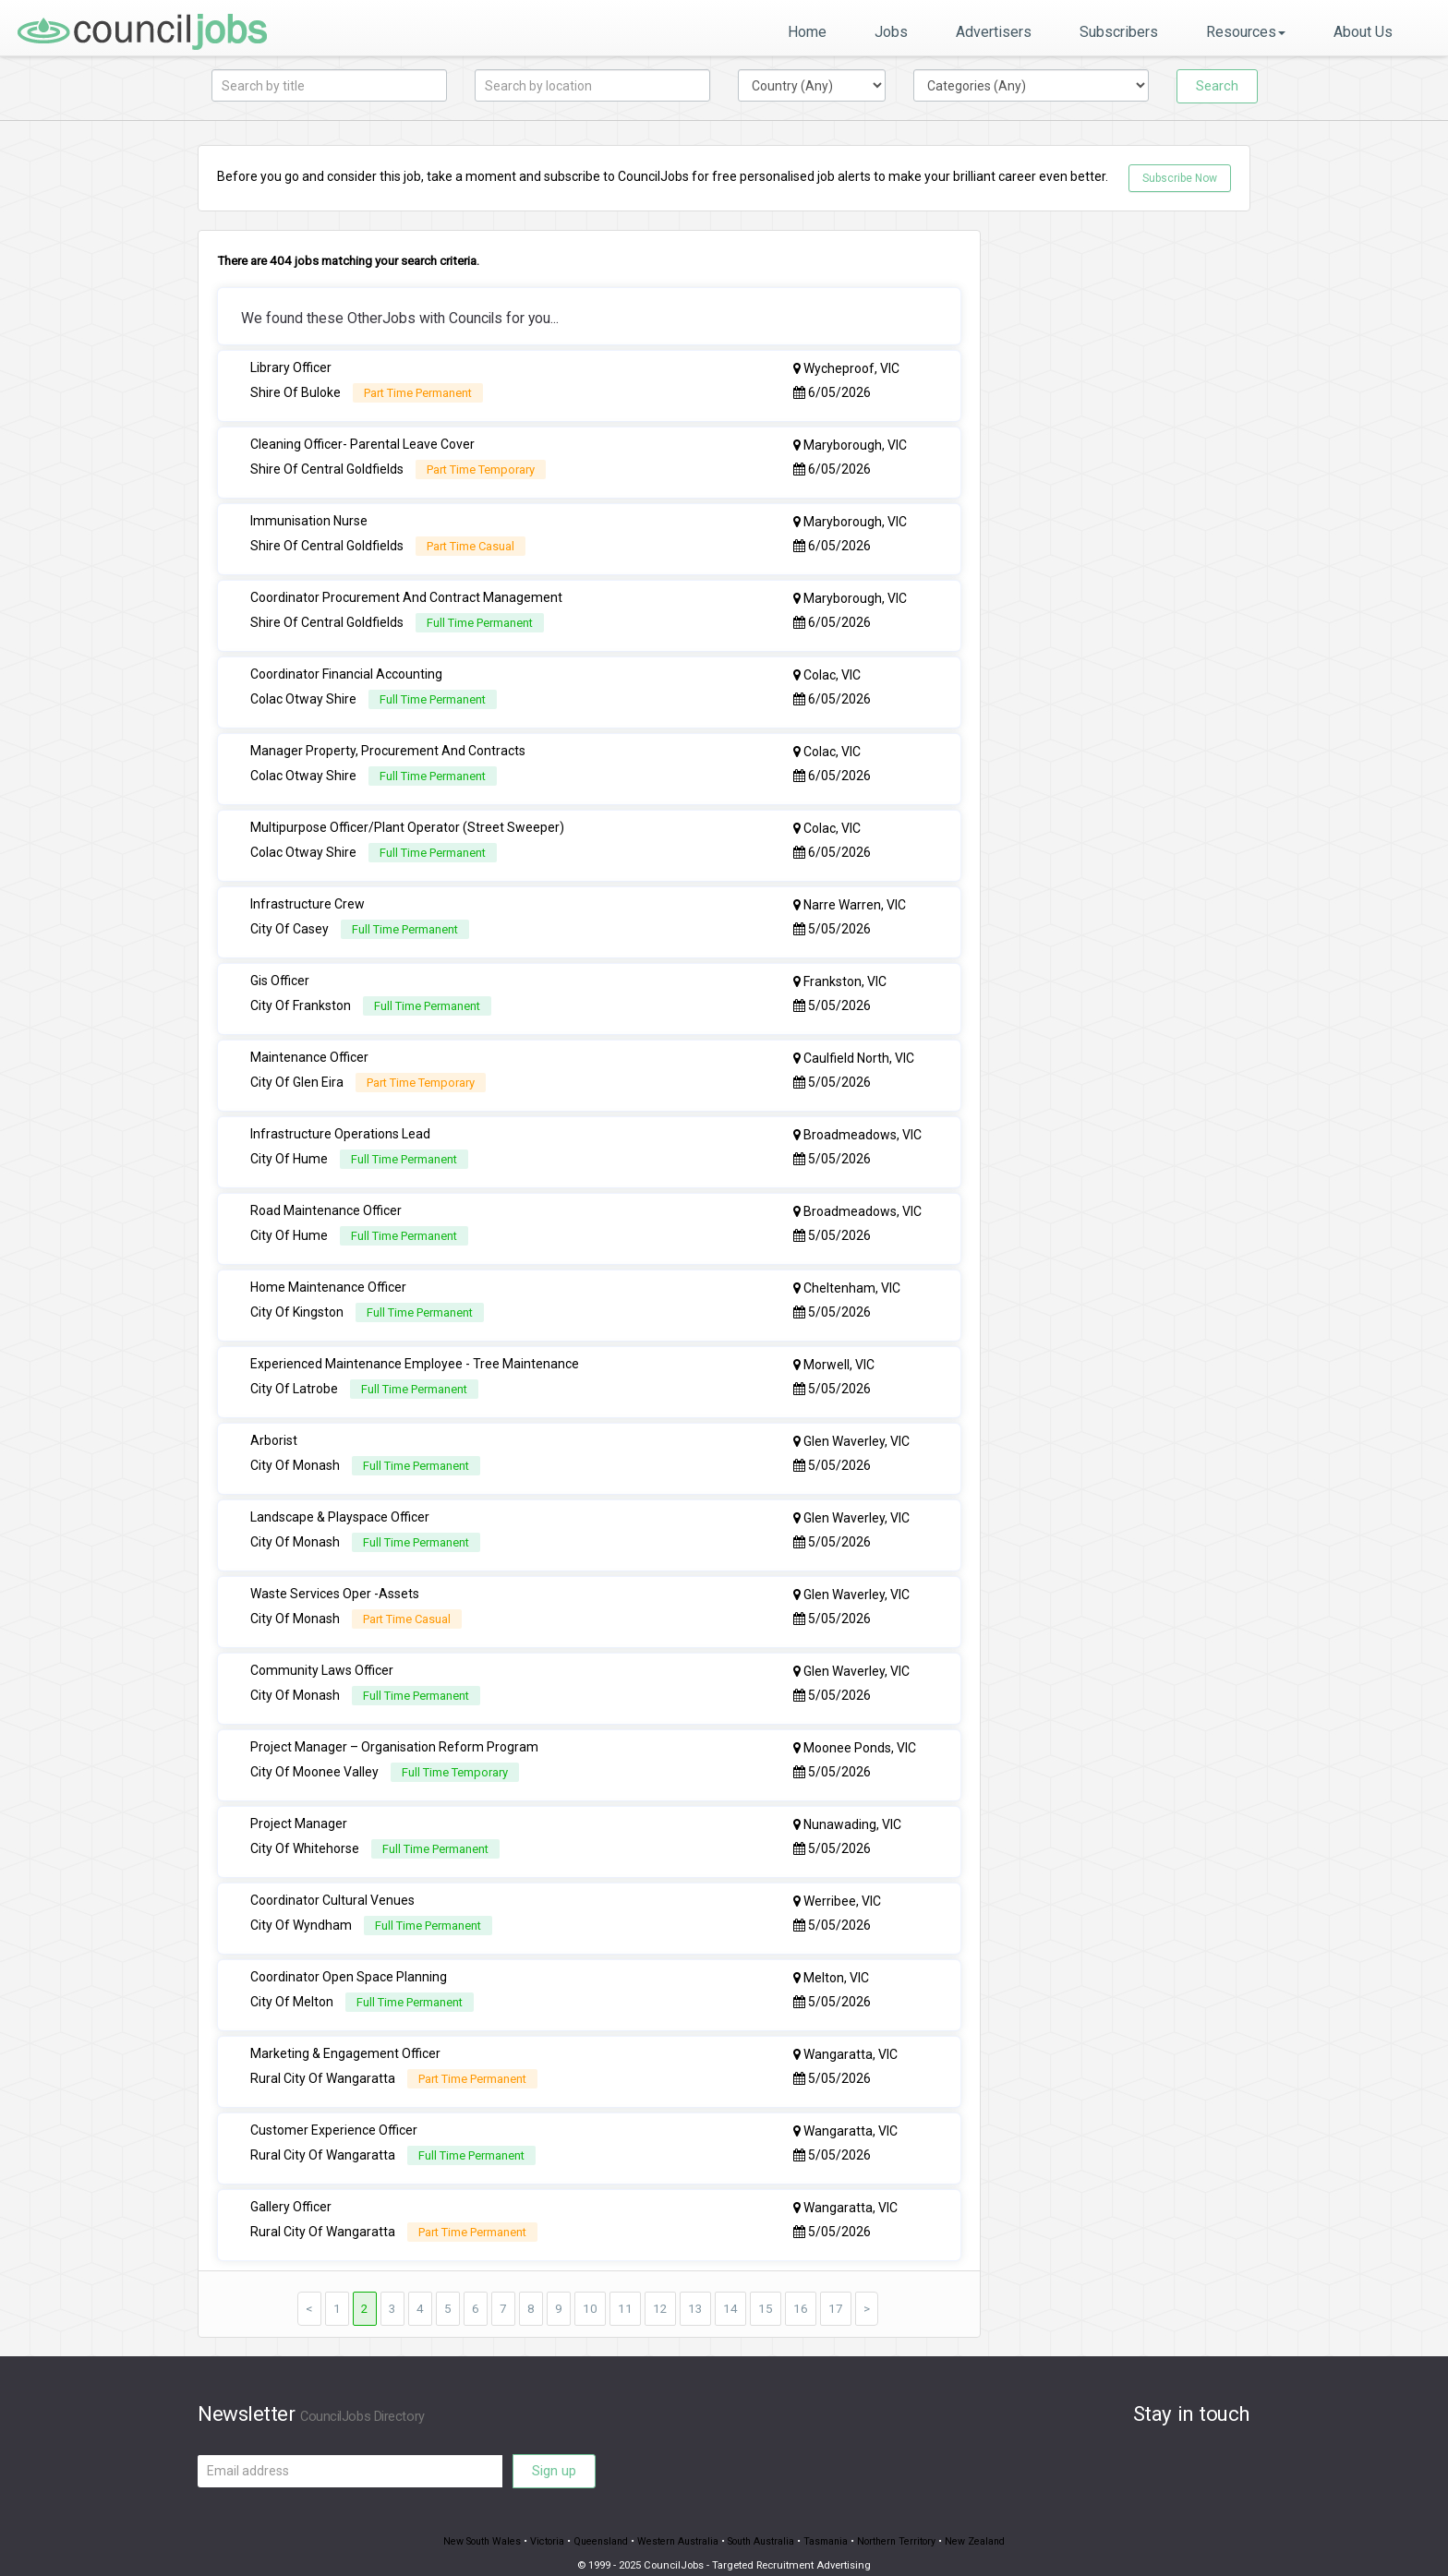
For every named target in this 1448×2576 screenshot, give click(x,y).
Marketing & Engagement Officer (345, 2034)
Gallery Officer (291, 2185)
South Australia (763, 2521)
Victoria (539, 2521)
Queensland (595, 2521)
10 (590, 2287)
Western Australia (676, 2521)
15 (765, 2287)
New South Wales (472, 2521)
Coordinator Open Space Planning (348, 1958)
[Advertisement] (1129, 507)
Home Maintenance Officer (328, 1277)
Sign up (554, 2449)
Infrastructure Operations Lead (340, 1125)
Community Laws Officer (321, 1655)
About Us (1363, 32)
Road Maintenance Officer (326, 1201)
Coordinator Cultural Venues (332, 1882)
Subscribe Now (1179, 178)
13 (695, 2287)
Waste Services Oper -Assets (334, 1579)
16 (800, 2287)
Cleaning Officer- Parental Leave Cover (362, 444)
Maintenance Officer (309, 1049)
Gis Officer (279, 974)
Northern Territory (905, 2521)
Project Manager (298, 1807)
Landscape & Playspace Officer (339, 1504)
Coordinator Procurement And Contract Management (406, 595)
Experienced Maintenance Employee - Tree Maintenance (414, 1352)
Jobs (891, 32)
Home (807, 32)
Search (1217, 86)
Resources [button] (1245, 32)
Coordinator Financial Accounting (346, 671)
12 (660, 2287)
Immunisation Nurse (309, 519)
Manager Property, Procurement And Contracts (387, 747)
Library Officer (291, 368)
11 (625, 2287)
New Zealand (987, 2521)
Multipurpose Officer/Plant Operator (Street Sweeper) (407, 822)
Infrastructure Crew (307, 898)
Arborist (273, 1428)
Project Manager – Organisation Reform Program (394, 1731)
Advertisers (994, 32)
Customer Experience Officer (333, 2109)
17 (835, 2287)
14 (730, 2287)
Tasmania (831, 2521)
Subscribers (1119, 32)
